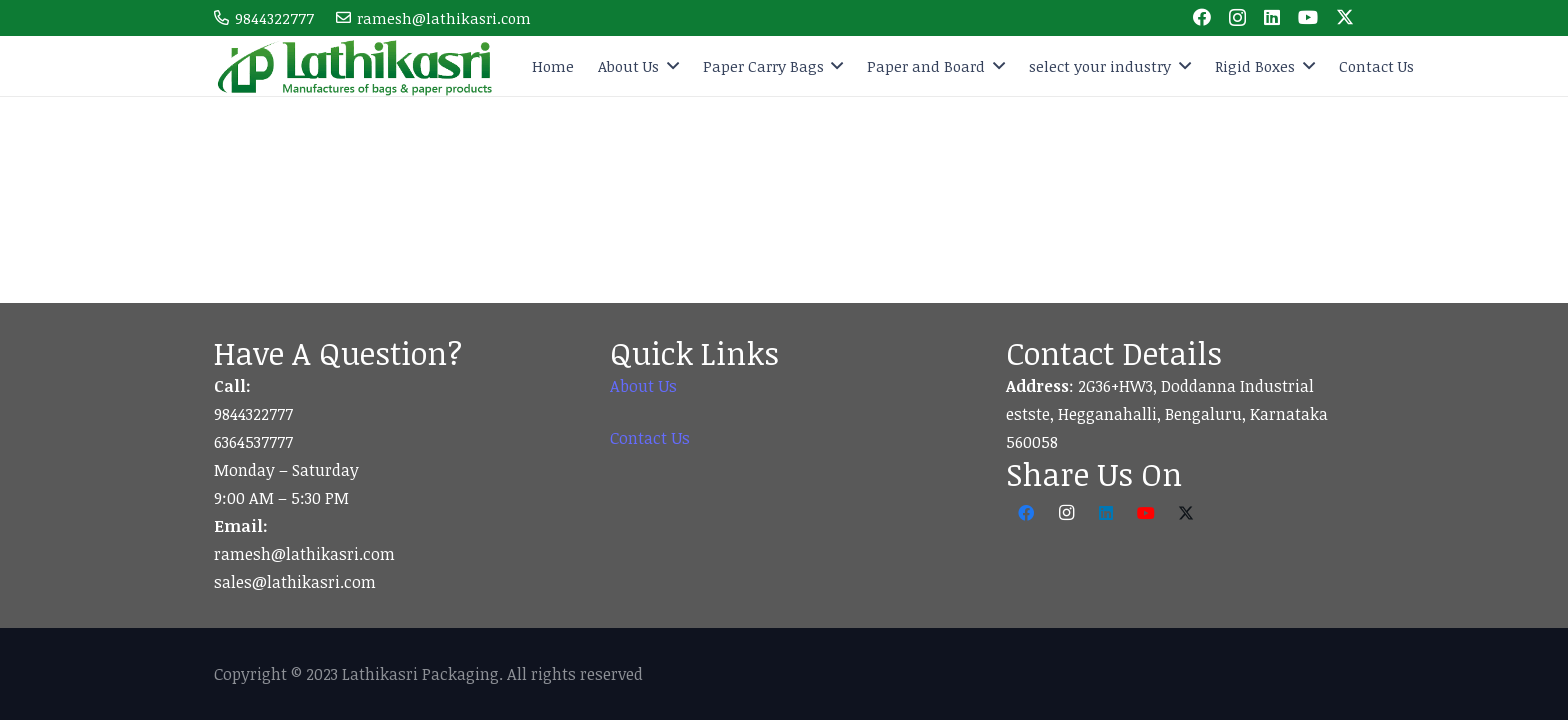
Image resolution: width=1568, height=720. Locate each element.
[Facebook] (1202, 17)
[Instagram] (1237, 18)
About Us (643, 386)
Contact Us (650, 438)
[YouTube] (1308, 17)
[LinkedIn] (1272, 17)
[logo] (356, 66)
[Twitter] (1345, 17)
